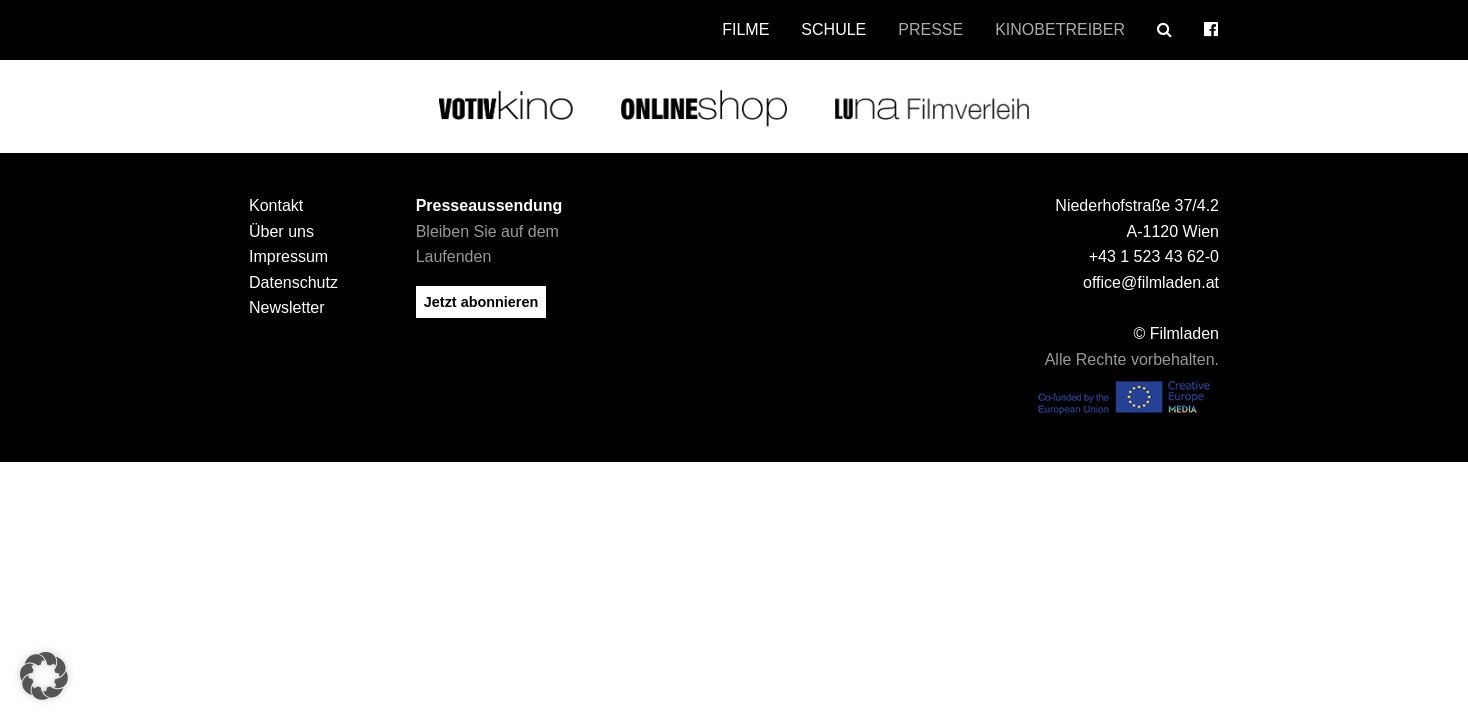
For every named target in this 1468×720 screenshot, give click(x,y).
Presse (930, 29)
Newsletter (287, 307)
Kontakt (276, 205)
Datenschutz (293, 282)
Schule (833, 29)
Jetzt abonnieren (481, 302)
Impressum (288, 256)
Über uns (281, 231)
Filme (745, 29)
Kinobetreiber (1060, 29)
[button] (44, 676)
